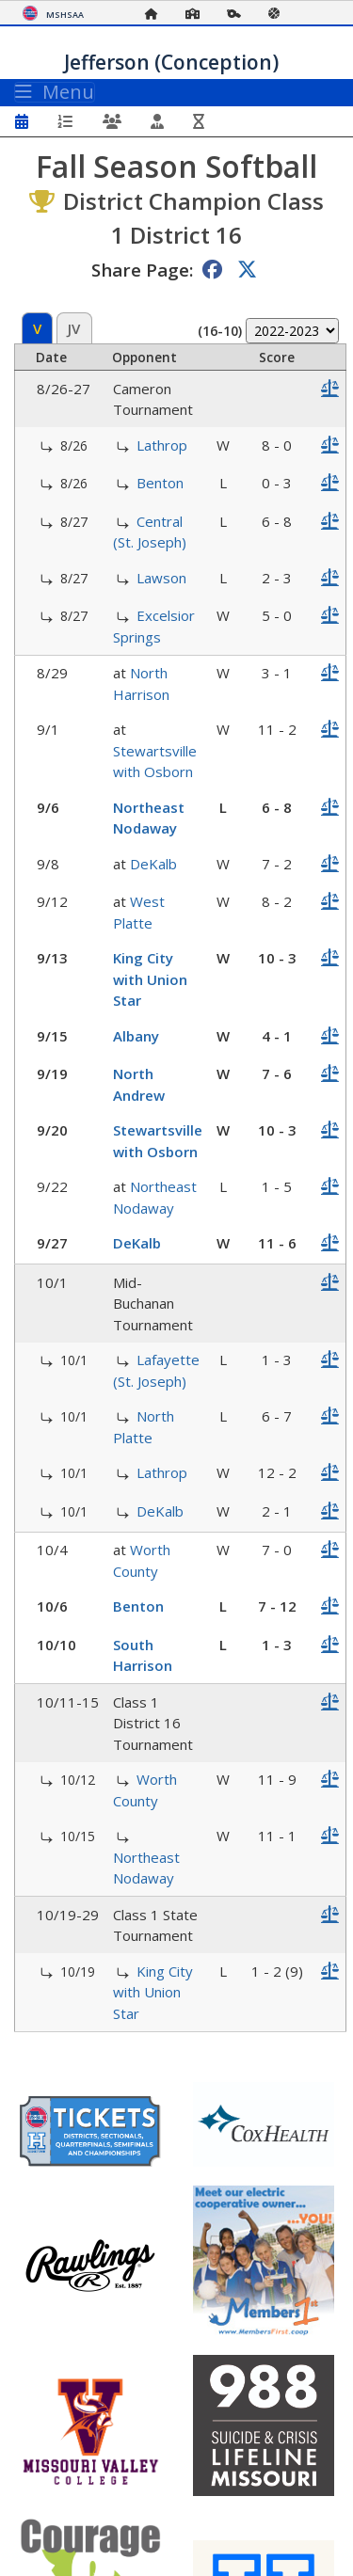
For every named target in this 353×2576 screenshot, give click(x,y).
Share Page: (142, 269)
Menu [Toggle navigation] (54, 92)
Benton (160, 482)
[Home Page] (156, 13)
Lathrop (161, 445)
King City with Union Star (150, 979)
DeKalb (153, 863)
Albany (136, 1035)
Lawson (161, 577)
